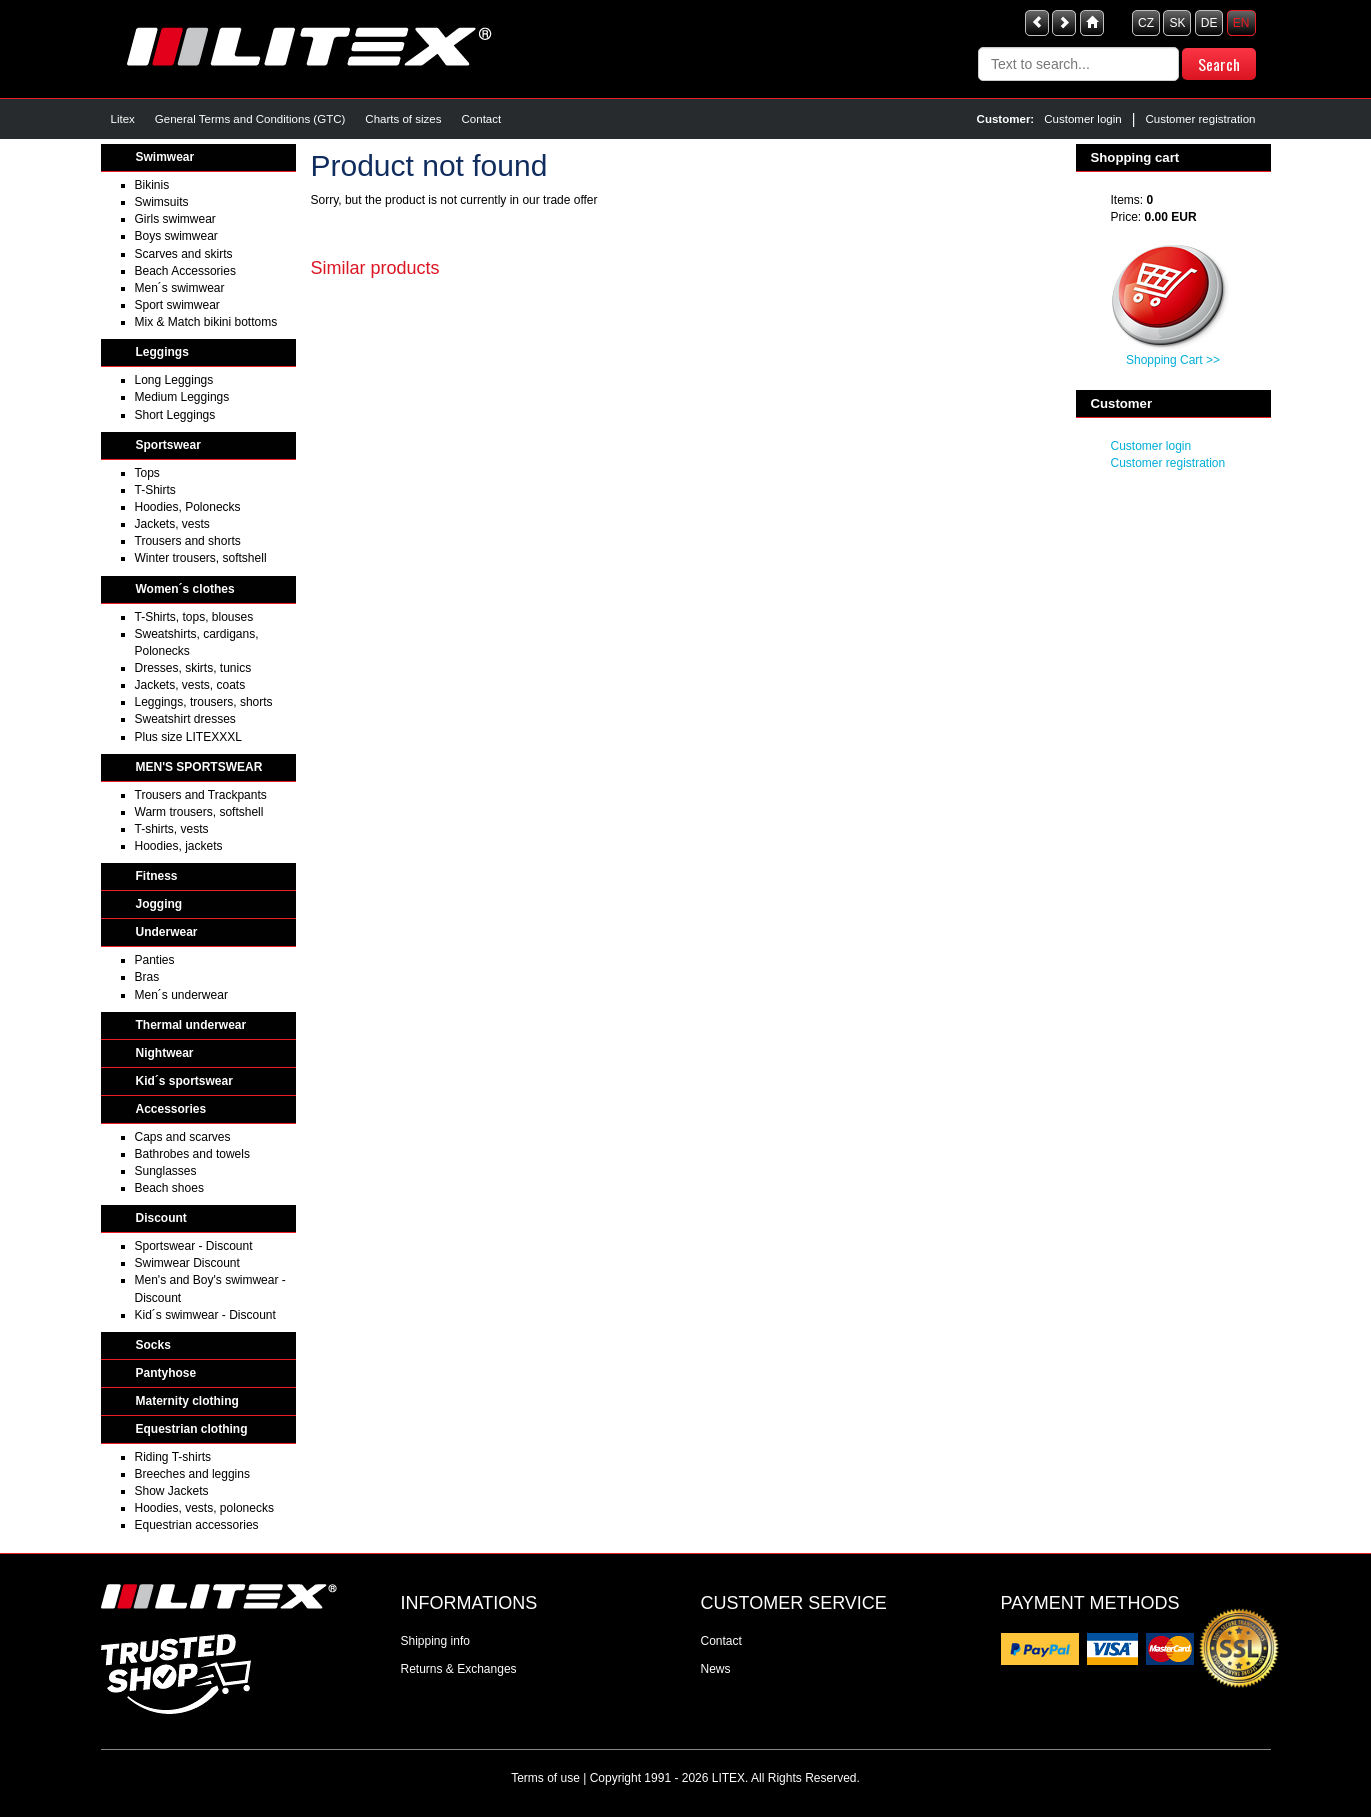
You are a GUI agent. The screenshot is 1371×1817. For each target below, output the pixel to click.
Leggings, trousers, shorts (204, 702)
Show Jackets (172, 1491)
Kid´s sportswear (184, 1081)
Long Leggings (174, 380)
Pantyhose (166, 1373)
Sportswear (168, 445)
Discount (161, 1218)
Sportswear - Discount (194, 1246)
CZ (1146, 23)
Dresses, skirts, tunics (193, 668)
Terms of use (545, 1778)
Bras (147, 977)
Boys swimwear (176, 236)
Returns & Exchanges (459, 1669)
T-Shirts (155, 490)
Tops (147, 473)
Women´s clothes (185, 589)
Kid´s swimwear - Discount (205, 1315)
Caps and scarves (183, 1137)
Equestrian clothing (192, 1429)
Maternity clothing (187, 1401)
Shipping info (435, 1641)
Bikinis (152, 185)
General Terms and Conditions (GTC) (250, 119)
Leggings (162, 352)
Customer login (1082, 119)
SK (1177, 23)
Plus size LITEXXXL (188, 737)
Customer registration (1200, 119)
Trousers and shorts (188, 541)
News (716, 1669)
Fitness (157, 876)
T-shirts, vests (172, 829)
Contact (482, 119)
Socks (153, 1345)
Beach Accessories (185, 271)
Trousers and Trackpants (201, 795)
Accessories (171, 1109)
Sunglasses (166, 1171)
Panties (155, 960)
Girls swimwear (175, 219)
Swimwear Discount (187, 1263)
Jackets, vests (172, 524)
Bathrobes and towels (192, 1154)
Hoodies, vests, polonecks (204, 1508)
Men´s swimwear (180, 288)
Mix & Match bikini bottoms (206, 322)
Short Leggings (175, 415)
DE (1209, 23)
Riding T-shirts (173, 1457)
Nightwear (165, 1053)
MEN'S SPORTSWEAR (199, 767)
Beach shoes (169, 1188)
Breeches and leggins (192, 1474)
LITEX (728, 1778)
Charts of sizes (403, 119)
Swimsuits (162, 202)
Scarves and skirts (184, 254)
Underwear (167, 932)
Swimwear (165, 157)
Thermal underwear (191, 1025)
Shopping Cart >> (1173, 360)
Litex (123, 119)
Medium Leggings (182, 397)
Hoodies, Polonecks (188, 507)
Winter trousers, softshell (201, 558)
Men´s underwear (181, 995)
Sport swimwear (177, 305)
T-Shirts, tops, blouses (194, 617)
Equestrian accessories (197, 1525)
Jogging (159, 904)
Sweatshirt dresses (185, 719)
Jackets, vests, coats (190, 685)
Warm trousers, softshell (199, 812)
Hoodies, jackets (179, 846)
